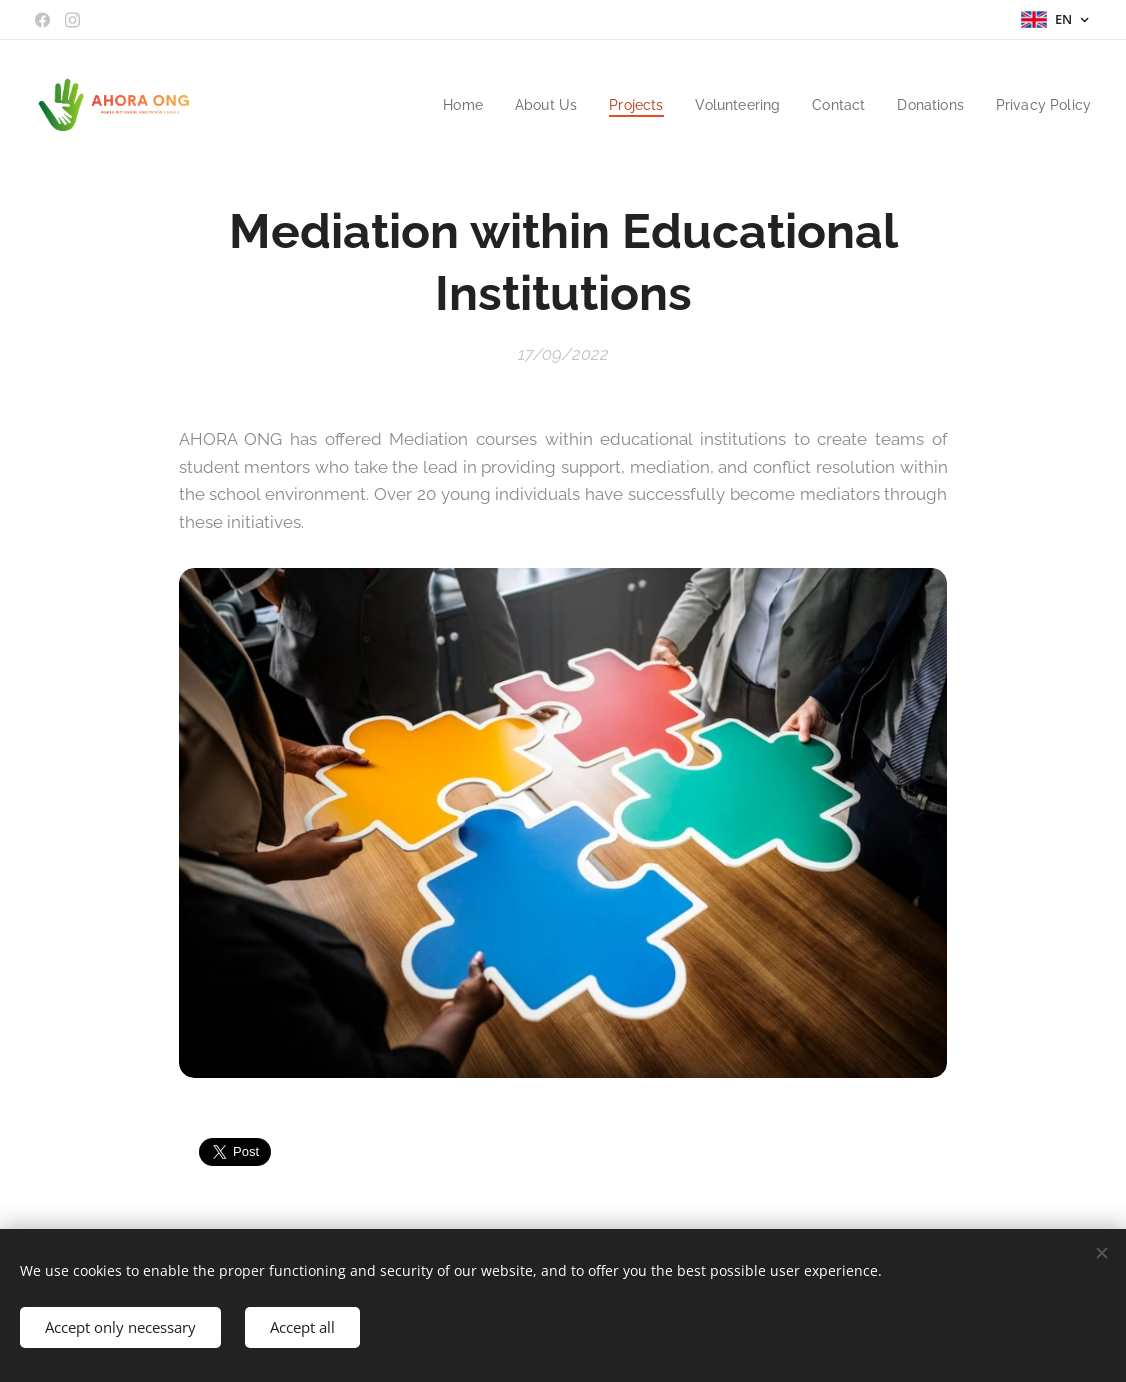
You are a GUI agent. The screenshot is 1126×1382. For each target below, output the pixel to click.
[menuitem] (436, 105)
